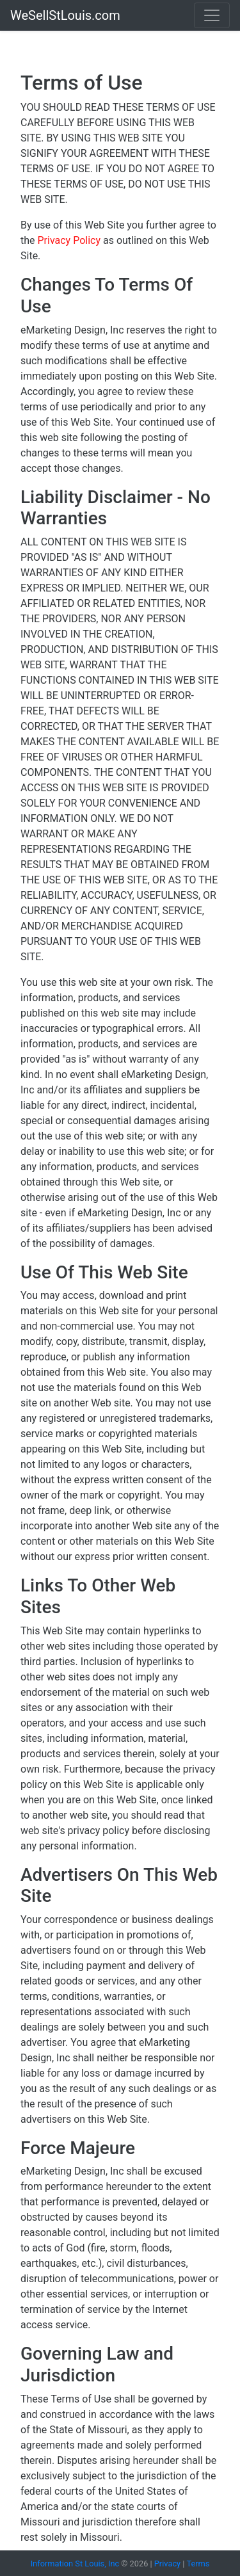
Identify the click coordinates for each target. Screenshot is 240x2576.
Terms (197, 2563)
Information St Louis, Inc (76, 2563)
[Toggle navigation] (212, 15)
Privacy (167, 2563)
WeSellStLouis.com (65, 15)
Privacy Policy (70, 240)
